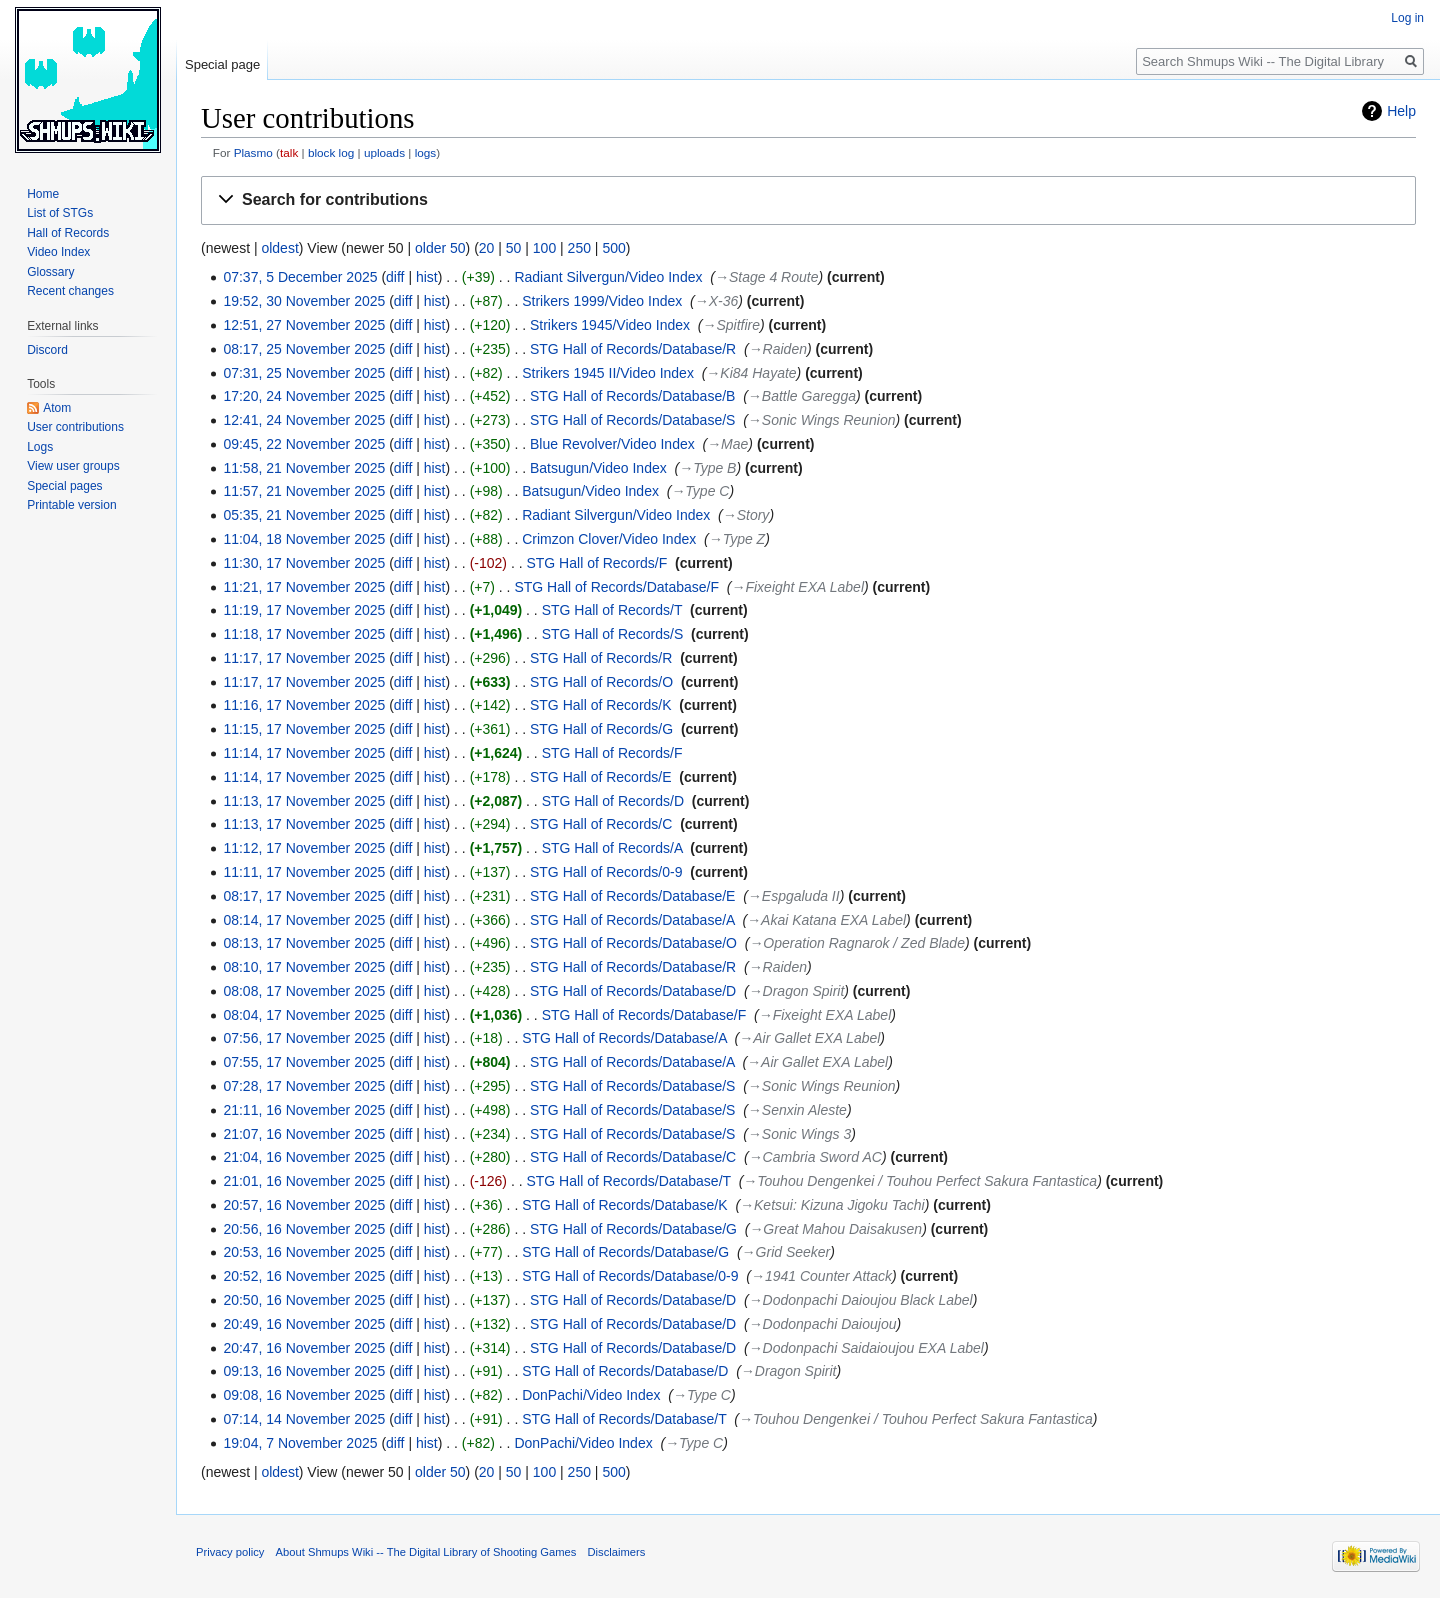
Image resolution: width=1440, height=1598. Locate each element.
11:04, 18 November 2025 (304, 539)
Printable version (71, 505)
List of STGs (60, 213)
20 (487, 248)
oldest (279, 248)
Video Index (58, 252)
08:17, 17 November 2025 (304, 896)
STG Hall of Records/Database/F (616, 587)
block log (331, 152)
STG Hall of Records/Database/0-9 (630, 1276)
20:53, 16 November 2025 (304, 1252)
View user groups (73, 466)
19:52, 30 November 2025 (304, 301)
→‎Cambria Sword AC (815, 1157)
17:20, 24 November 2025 (304, 396)
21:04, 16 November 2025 (304, 1157)
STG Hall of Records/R (601, 658)
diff (395, 277)
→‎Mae (727, 444)
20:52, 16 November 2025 (304, 1276)
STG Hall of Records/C (601, 824)
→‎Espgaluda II (794, 896)
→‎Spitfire (732, 325)
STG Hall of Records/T (612, 610)
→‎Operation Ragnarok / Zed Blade (857, 943)
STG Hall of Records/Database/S (632, 420)
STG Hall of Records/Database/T (628, 1181)
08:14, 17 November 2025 (304, 920)
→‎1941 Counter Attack (821, 1276)
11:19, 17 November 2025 (304, 610)
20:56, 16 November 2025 (304, 1229)
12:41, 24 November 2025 (304, 420)
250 (579, 248)
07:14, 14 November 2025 (304, 1419)
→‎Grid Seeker (786, 1252)
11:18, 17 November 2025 (304, 634)
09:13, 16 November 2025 (304, 1371)
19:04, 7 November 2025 (300, 1443)
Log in (1407, 18)
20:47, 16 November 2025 (304, 1348)
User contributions (75, 427)
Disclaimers (617, 1552)
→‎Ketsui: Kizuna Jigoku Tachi (832, 1205)
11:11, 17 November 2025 (304, 872)
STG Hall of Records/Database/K (624, 1205)
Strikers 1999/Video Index (602, 301)
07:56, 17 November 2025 (304, 1038)
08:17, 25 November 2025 (304, 349)
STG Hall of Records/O (601, 682)
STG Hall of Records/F (596, 563)
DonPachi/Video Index (591, 1395)
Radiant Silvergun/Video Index (608, 277)
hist (427, 277)
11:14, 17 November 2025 (304, 753)
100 (544, 248)
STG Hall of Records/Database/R (633, 349)
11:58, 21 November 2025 (304, 468)
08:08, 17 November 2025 (304, 991)
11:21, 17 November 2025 (304, 587)
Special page (222, 64)
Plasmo (253, 152)
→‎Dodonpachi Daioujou (823, 1324)
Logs (40, 447)
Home (43, 194)
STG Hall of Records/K (601, 705)
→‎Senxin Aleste (797, 1110)
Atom (57, 408)
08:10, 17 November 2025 (304, 967)
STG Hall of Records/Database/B (632, 396)
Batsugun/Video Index (598, 468)
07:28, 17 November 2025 (304, 1086)
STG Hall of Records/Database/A (632, 920)
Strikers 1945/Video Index (610, 325)
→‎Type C (700, 491)
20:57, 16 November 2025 (304, 1205)
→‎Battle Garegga (802, 396)
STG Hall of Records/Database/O (633, 943)
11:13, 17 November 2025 (304, 801)
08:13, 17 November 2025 (304, 943)
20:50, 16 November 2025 (304, 1300)
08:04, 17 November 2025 (304, 1015)
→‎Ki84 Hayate (751, 373)
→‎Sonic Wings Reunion (822, 420)
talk (289, 152)
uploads (384, 152)
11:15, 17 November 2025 (304, 729)
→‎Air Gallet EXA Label (809, 1038)
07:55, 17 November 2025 (304, 1062)
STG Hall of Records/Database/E (632, 896)
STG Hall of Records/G (601, 729)
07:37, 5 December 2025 (300, 277)
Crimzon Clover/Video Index (609, 539)
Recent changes (70, 291)
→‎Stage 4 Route (766, 277)
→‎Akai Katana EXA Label (826, 920)
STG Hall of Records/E (601, 777)
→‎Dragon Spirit (797, 991)
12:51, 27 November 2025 (304, 325)
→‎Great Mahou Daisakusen (835, 1229)
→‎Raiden (778, 349)
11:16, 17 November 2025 (304, 705)
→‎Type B (707, 468)
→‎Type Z (737, 539)
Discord (47, 350)
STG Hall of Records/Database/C (633, 1157)
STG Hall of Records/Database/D (633, 991)
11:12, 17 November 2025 (304, 848)
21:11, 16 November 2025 (304, 1110)
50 (514, 248)
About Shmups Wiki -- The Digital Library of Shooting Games (426, 1552)
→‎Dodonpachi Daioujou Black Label (861, 1300)
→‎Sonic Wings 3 (799, 1134)
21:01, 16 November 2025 (304, 1181)
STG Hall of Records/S (613, 634)
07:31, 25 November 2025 (304, 373)
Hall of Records (68, 233)
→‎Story (746, 515)
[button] (808, 200)
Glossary (50, 272)
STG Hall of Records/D (613, 801)
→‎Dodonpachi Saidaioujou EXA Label (866, 1348)
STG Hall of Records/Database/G (633, 1229)
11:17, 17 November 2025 (304, 658)
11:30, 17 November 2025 (304, 563)
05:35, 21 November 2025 (304, 515)
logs (426, 152)
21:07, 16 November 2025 (304, 1134)
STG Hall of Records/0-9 (606, 872)
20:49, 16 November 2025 (304, 1324)
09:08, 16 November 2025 (304, 1395)
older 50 (440, 248)
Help (1401, 111)
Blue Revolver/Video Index (612, 444)
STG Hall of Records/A (612, 848)
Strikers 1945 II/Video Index (608, 373)
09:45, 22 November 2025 (304, 444)
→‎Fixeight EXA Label (797, 587)
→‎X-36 (717, 301)
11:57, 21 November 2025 (304, 491)
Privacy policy (230, 1552)
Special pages (64, 486)
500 (613, 248)
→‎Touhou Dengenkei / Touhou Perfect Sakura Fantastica (920, 1181)
